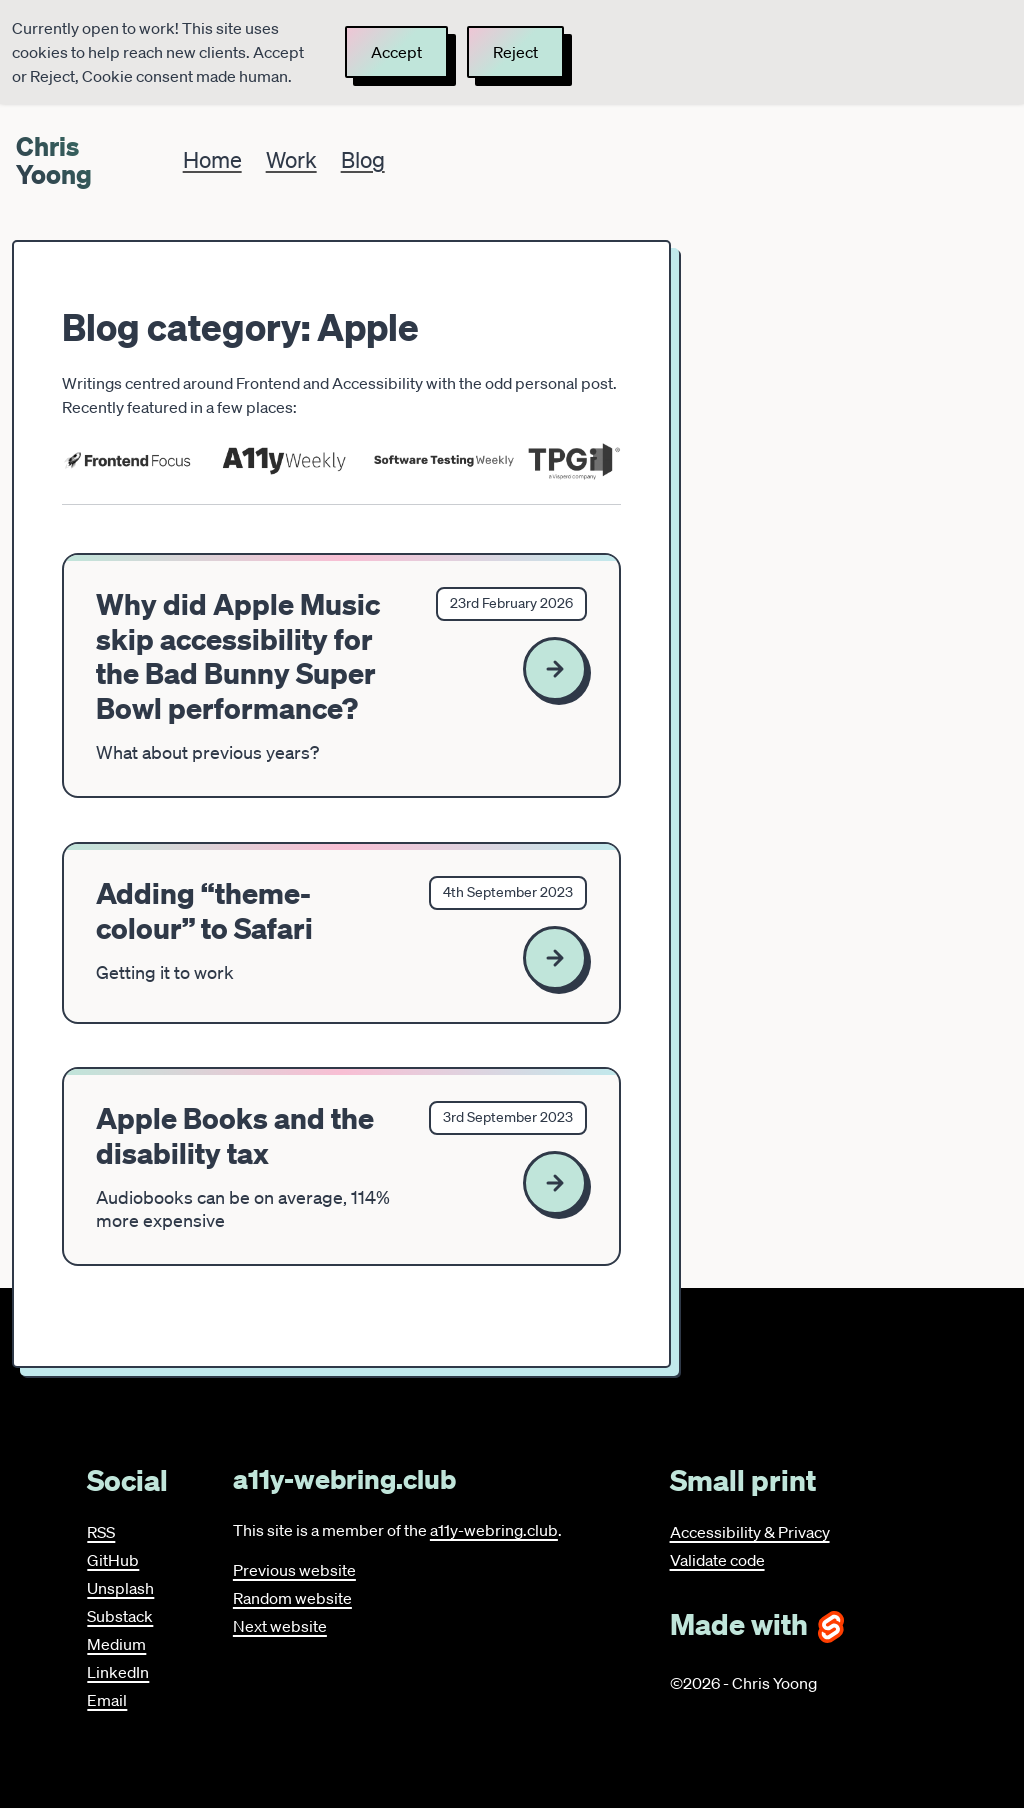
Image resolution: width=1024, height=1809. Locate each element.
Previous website (294, 1570)
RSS (101, 1532)
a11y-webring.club (494, 1530)
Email (107, 1700)
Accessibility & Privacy (750, 1532)
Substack (120, 1616)
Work (291, 159)
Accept (396, 52)
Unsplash (120, 1588)
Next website (280, 1626)
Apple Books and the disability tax (235, 1135)
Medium (116, 1644)
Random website (292, 1598)
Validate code (717, 1560)
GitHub (113, 1560)
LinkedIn (118, 1672)
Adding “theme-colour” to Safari (204, 910)
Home (212, 159)
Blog (363, 159)
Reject (515, 52)
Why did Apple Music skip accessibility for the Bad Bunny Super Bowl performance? (238, 656)
